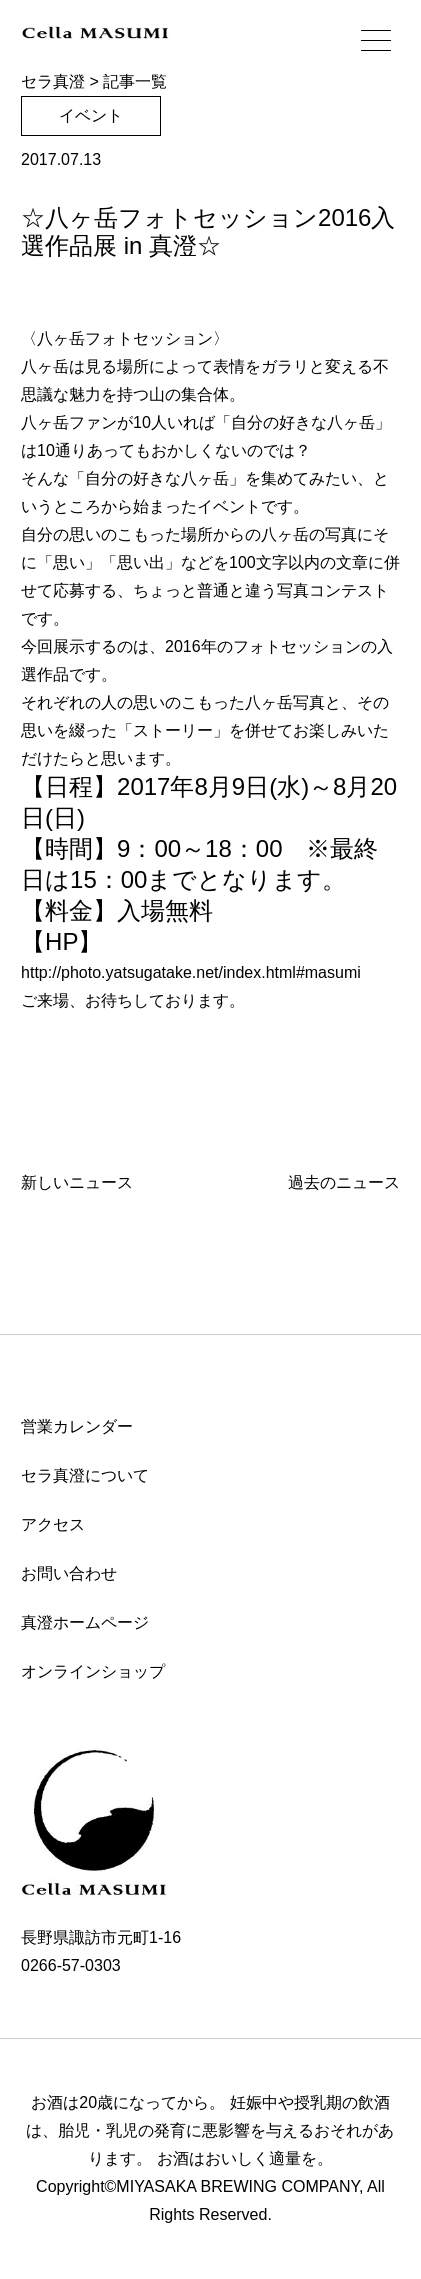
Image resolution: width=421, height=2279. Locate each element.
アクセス (53, 1524)
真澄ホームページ (85, 1622)
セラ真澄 (53, 81)
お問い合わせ (69, 1573)
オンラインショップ (93, 1671)
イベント (91, 115)
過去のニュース (344, 1182)
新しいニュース (77, 1182)
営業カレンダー (77, 1426)
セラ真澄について (85, 1475)
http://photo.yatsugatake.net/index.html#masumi (191, 972)
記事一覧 (135, 81)
